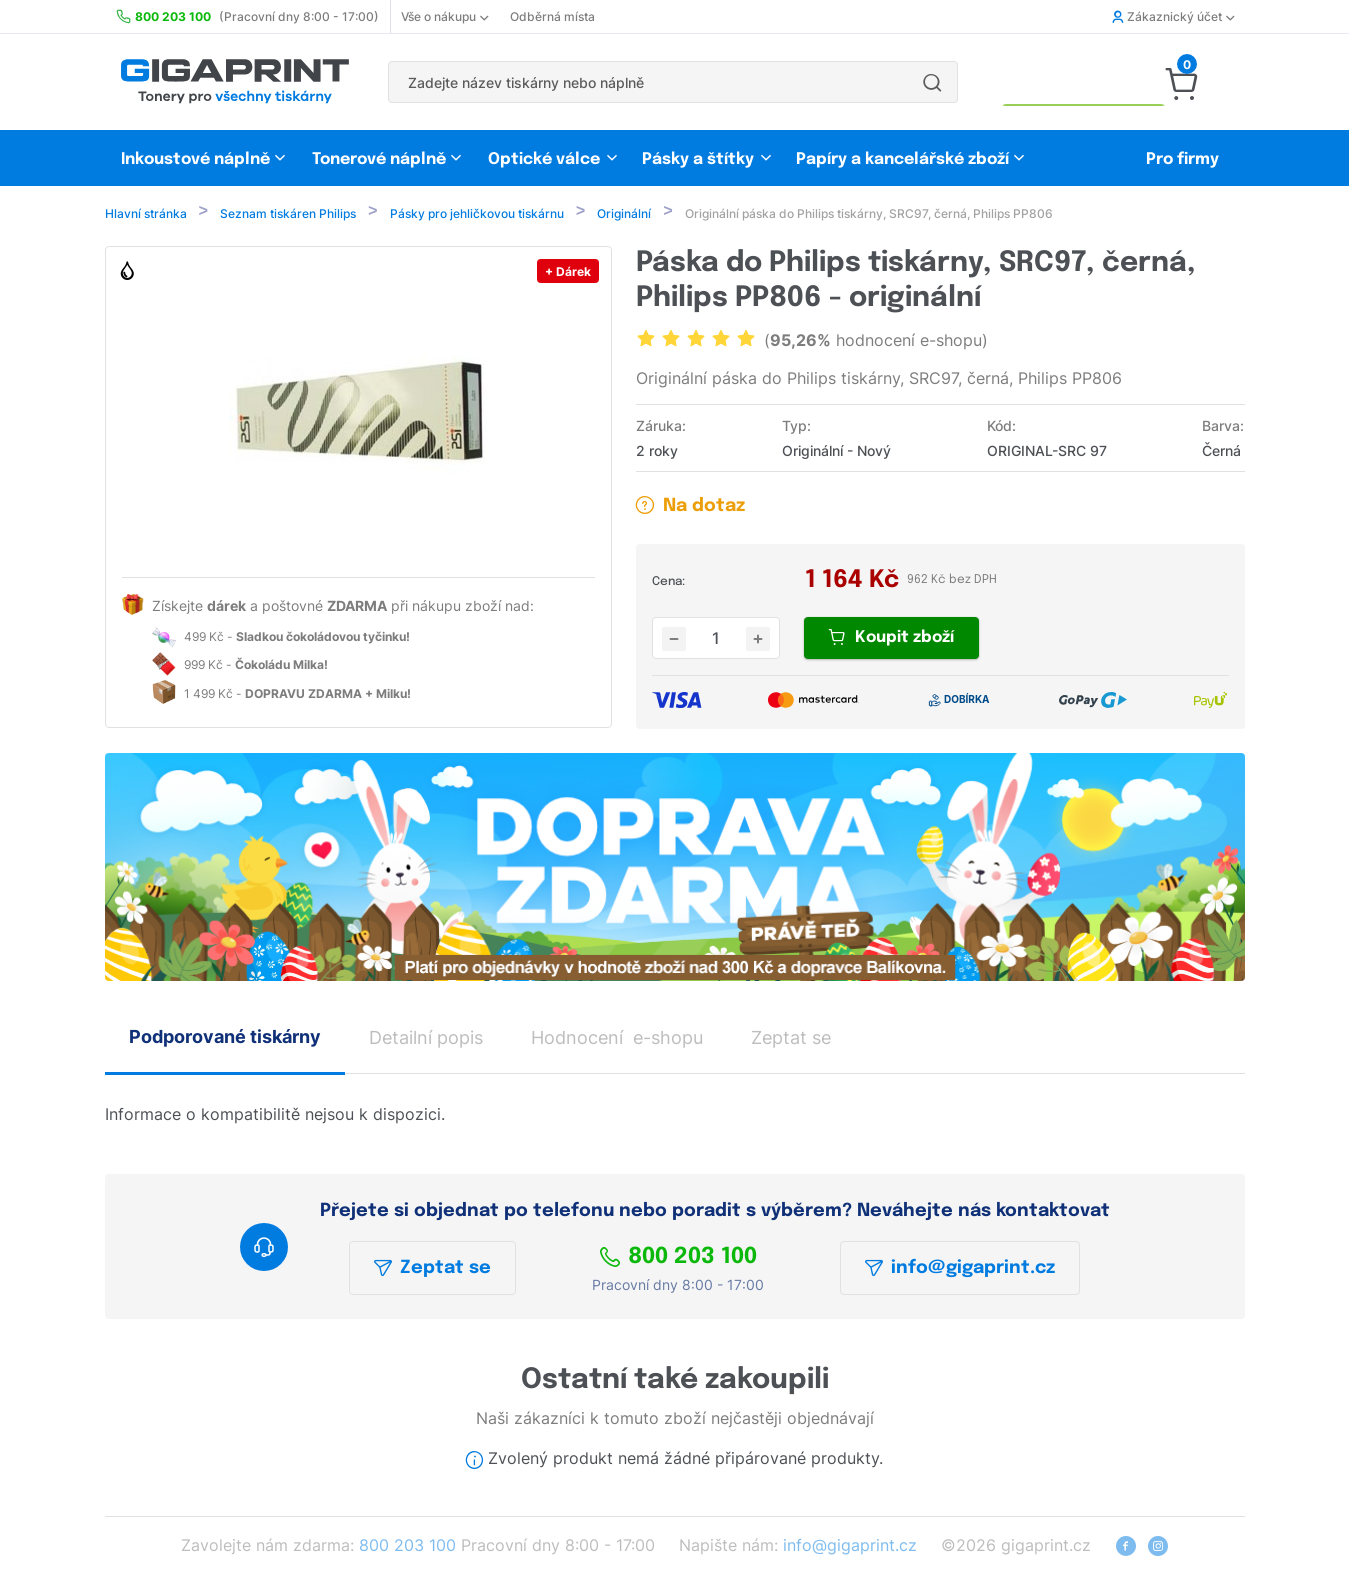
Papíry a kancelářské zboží (904, 159)
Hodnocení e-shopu (617, 1039)
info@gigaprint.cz (960, 1270)
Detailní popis (426, 1039)
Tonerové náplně (379, 159)
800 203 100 (678, 1259)
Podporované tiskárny (225, 1038)
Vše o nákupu (444, 16)
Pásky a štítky (698, 159)
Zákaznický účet (1173, 16)
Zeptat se (432, 1270)
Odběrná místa (552, 16)
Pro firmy (1182, 159)
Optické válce (544, 159)
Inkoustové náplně (195, 159)
